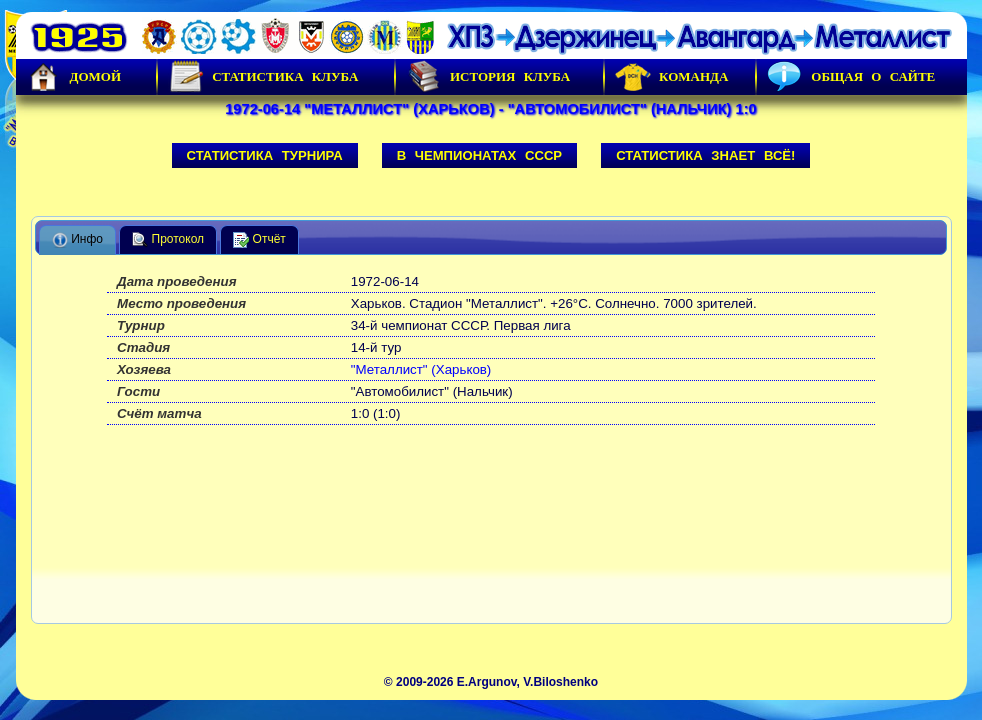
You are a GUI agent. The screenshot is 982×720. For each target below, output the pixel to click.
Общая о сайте (851, 77)
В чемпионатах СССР (480, 155)
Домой (74, 77)
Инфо (77, 240)
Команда (671, 77)
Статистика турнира (265, 155)
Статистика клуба (263, 77)
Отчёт (259, 240)
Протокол (168, 240)
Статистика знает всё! (705, 155)
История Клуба (488, 77)
